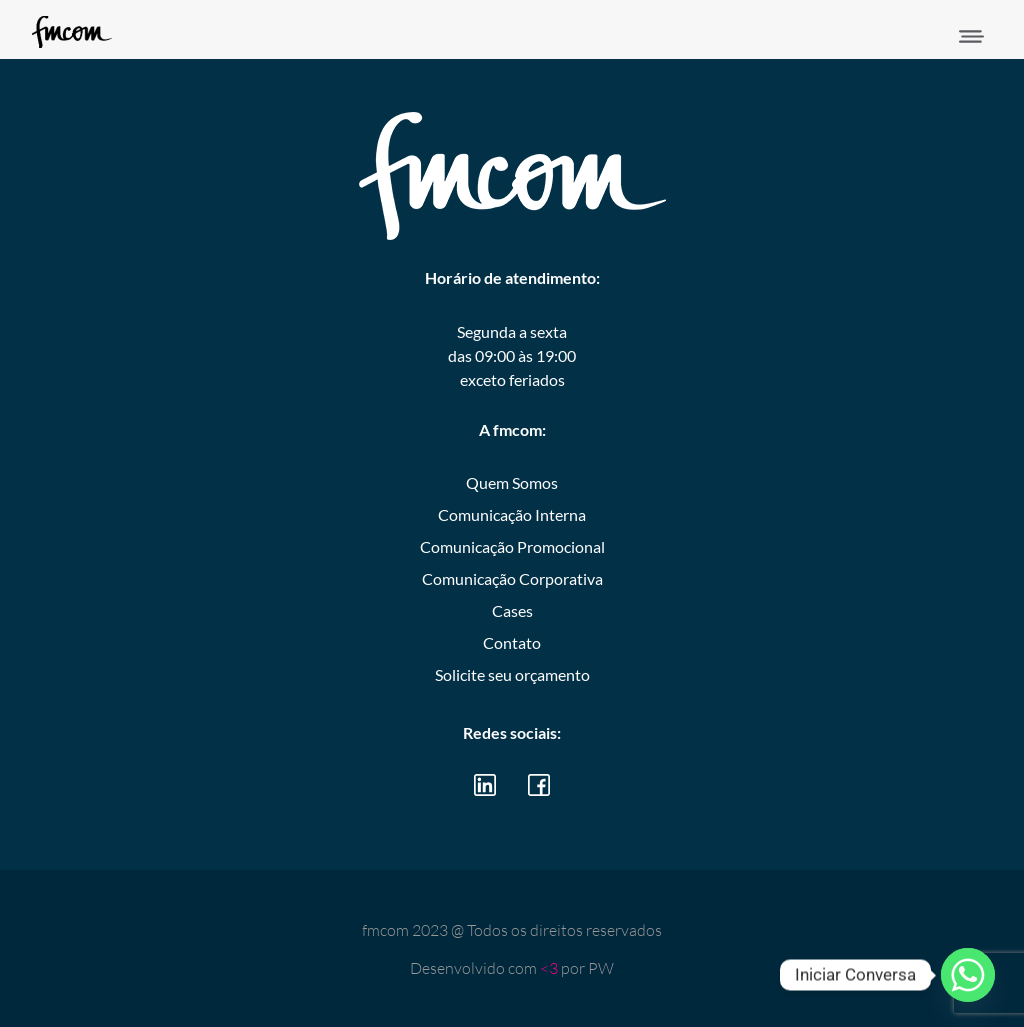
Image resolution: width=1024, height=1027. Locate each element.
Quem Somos (512, 482)
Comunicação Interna (512, 514)
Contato (512, 642)
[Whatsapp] (968, 975)
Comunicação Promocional (512, 546)
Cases (512, 610)
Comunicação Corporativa (512, 578)
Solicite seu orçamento (512, 674)
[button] (972, 37)
